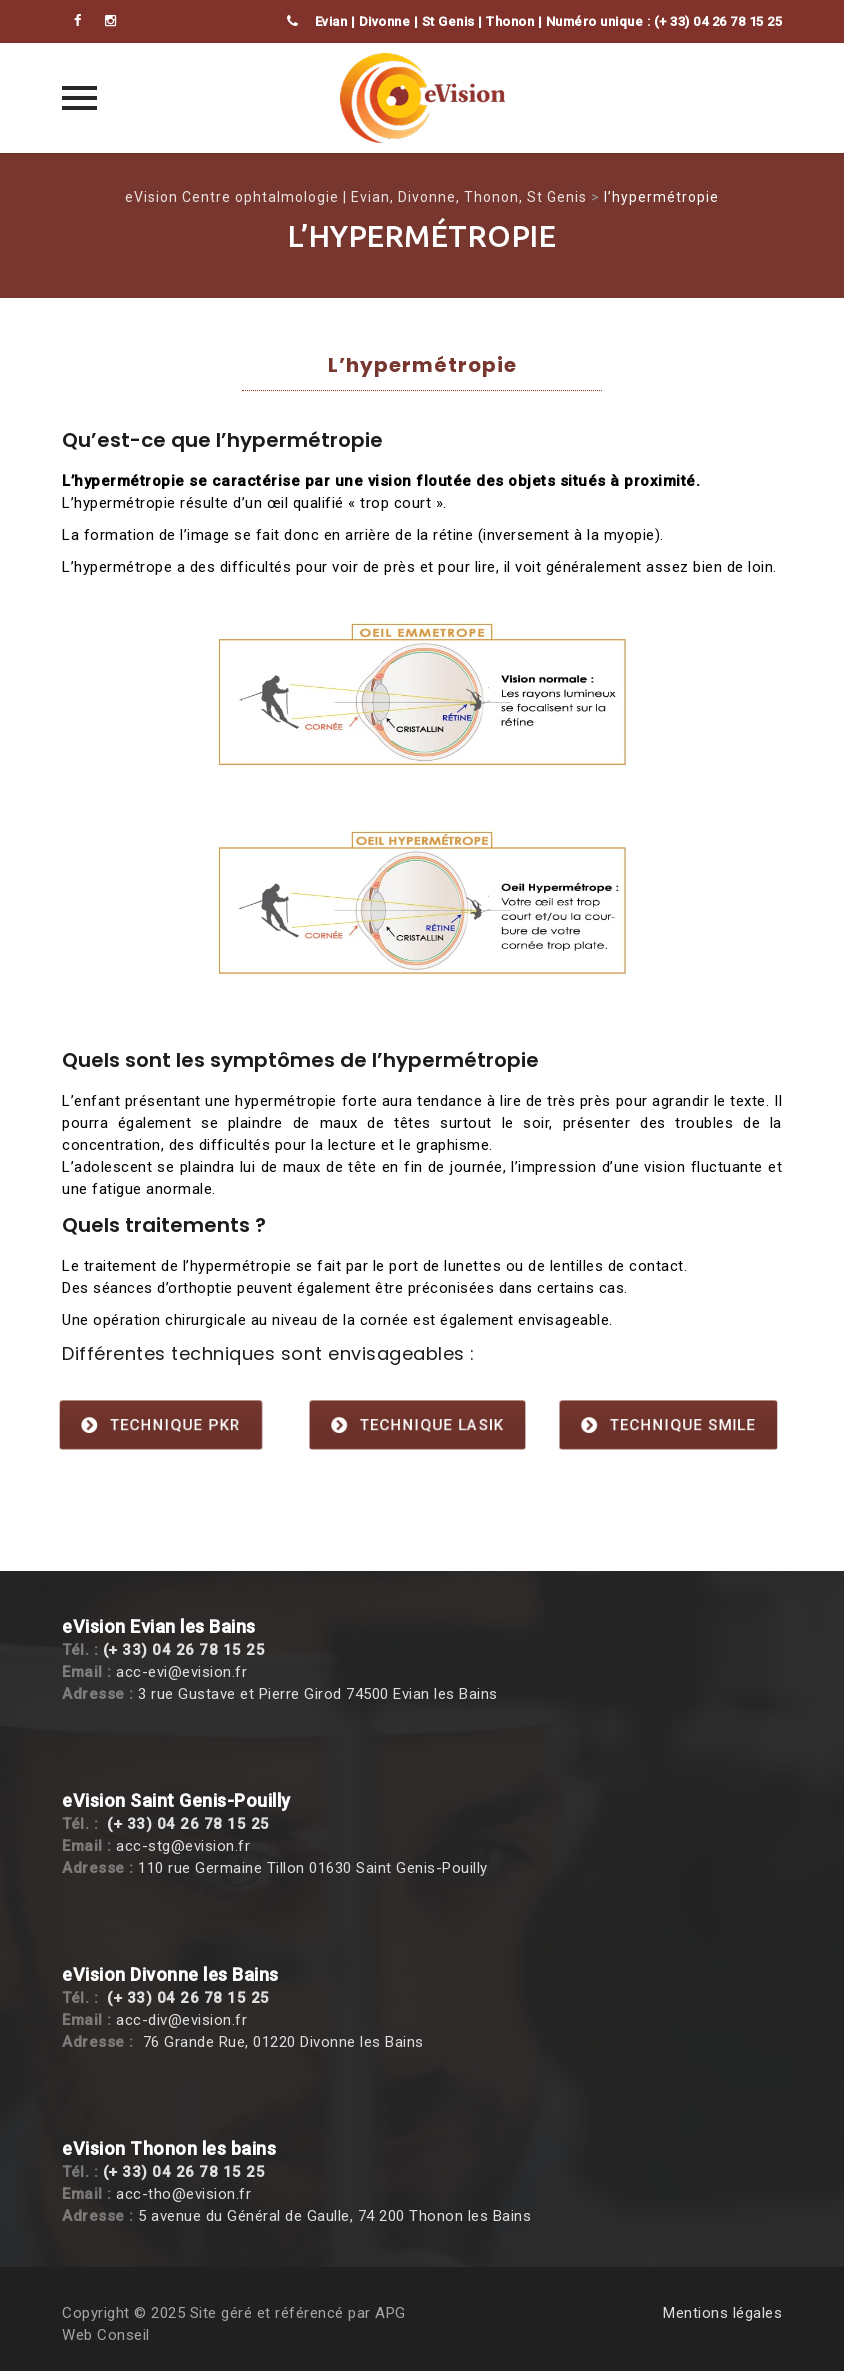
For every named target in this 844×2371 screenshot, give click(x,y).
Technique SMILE (668, 1425)
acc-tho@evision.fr (183, 2194)
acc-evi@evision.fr (181, 1672)
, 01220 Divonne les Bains (334, 2042)
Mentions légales (722, 2313)
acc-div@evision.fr (181, 2020)
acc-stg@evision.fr (183, 1846)
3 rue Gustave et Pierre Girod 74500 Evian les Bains (318, 1694)
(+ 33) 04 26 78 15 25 (184, 1650)
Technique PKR (161, 1425)
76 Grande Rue (194, 2042)
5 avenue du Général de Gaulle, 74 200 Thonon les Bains (334, 2216)
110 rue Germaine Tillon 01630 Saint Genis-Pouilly (313, 1868)
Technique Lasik (417, 1425)
